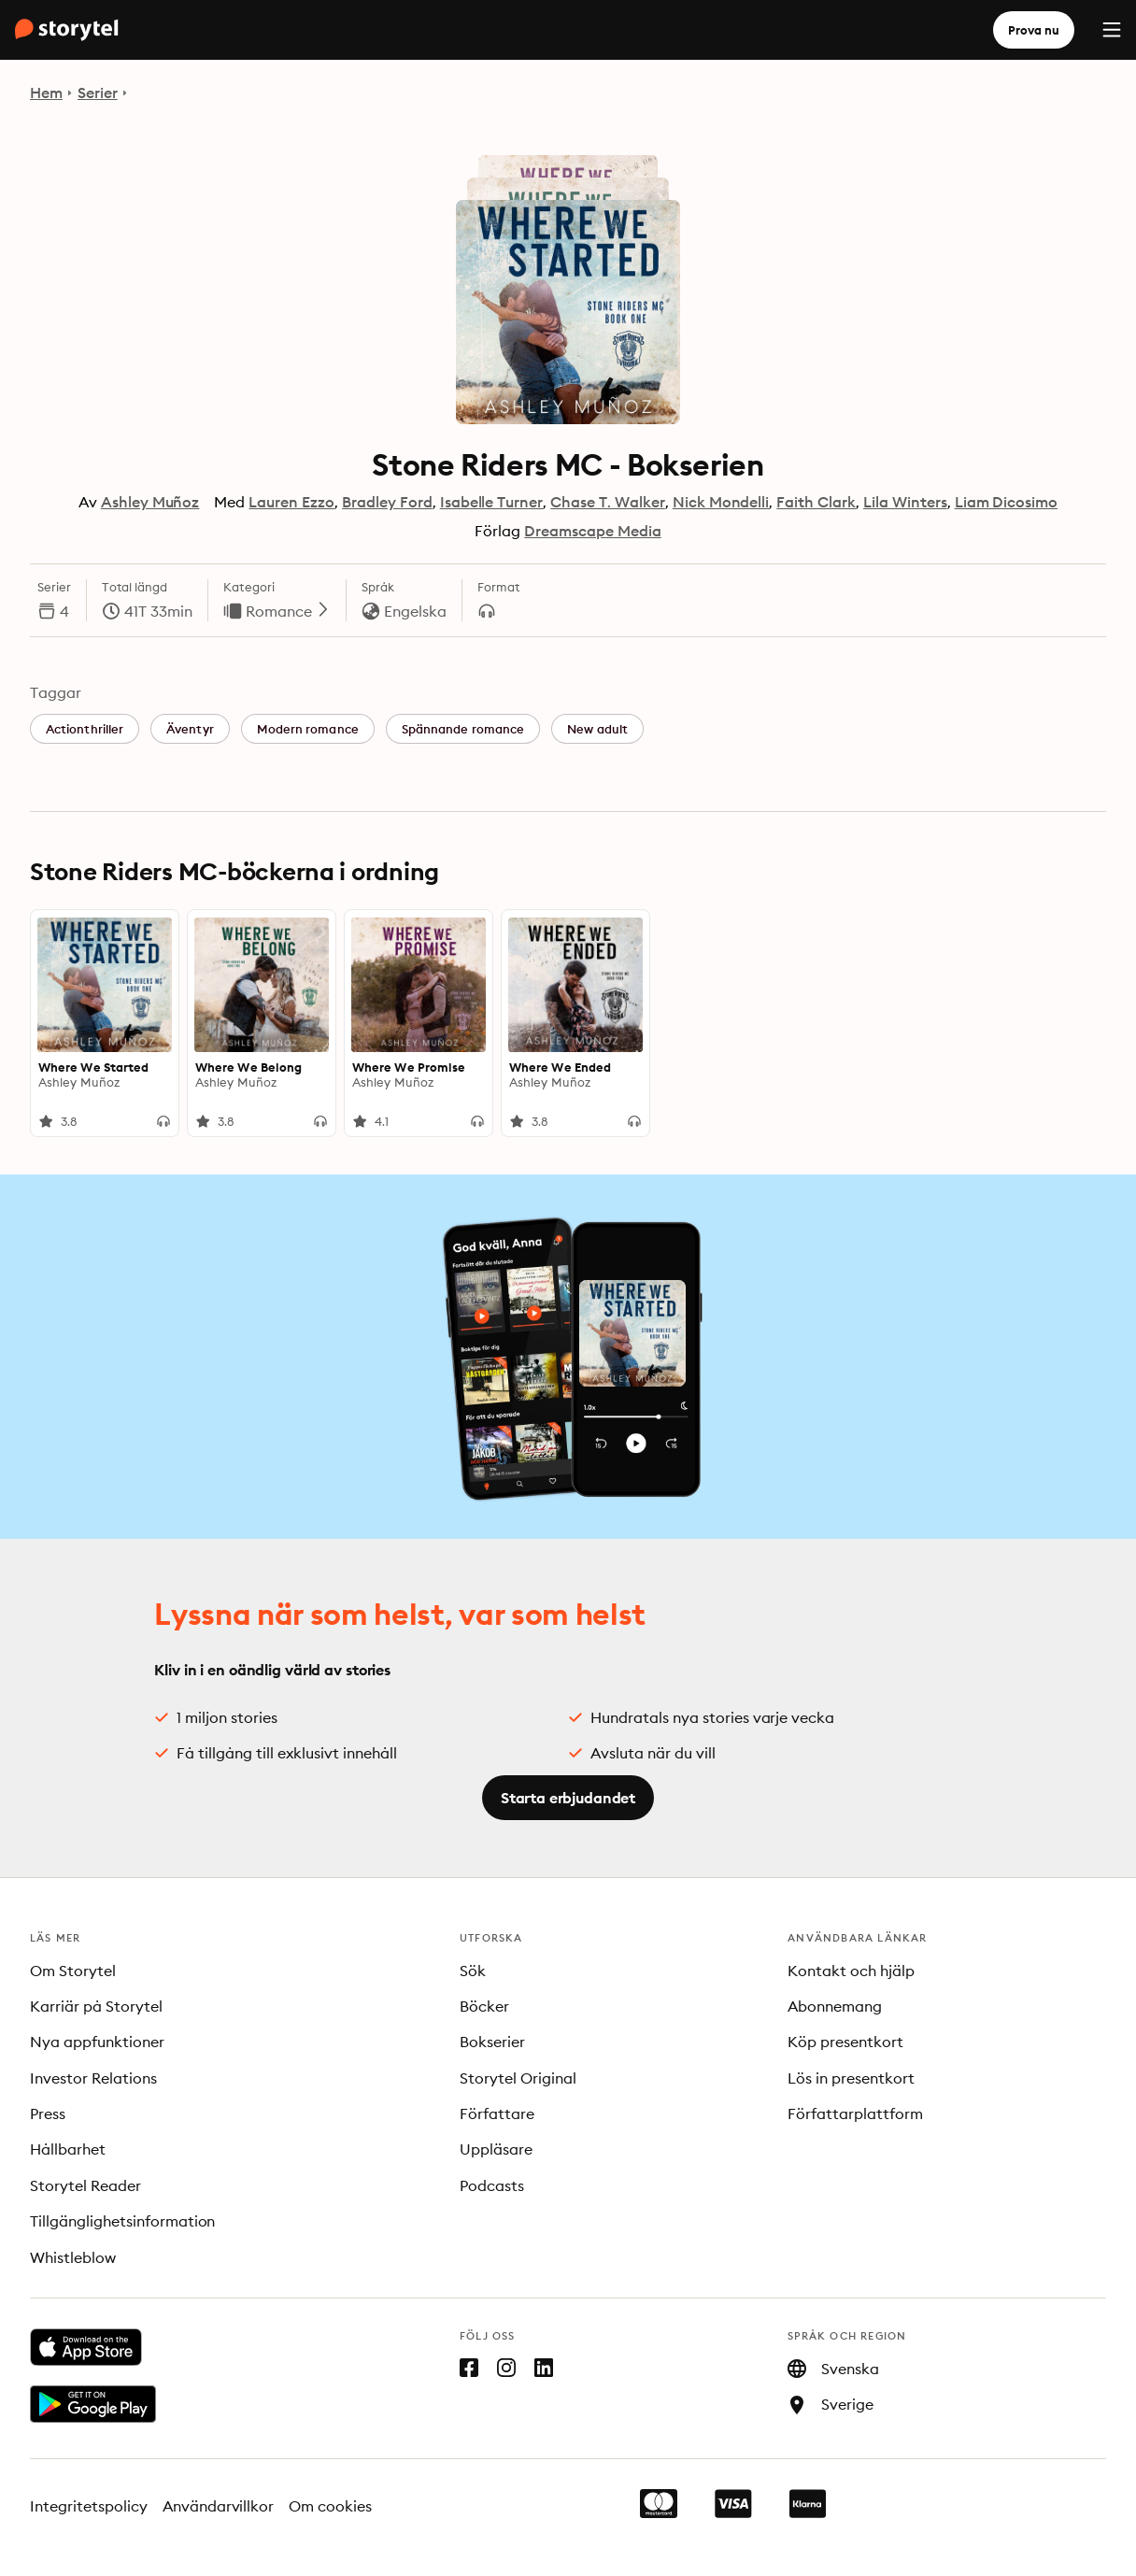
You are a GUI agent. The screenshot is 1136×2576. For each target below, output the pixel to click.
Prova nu (1033, 29)
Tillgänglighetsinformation (122, 2221)
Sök (473, 1970)
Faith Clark (816, 501)
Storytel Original (518, 2078)
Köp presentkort (845, 2041)
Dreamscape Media (592, 530)
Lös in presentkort (851, 2078)
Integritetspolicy (89, 2506)
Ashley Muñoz (150, 501)
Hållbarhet (68, 2149)
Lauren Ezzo (291, 501)
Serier (98, 92)
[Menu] (1111, 29)
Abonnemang (835, 2006)
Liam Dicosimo (1006, 501)
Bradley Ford (387, 501)
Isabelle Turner (492, 501)
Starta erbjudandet (568, 1797)
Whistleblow (73, 2257)
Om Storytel (73, 1970)
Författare (497, 2113)
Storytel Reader (85, 2185)
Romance (288, 611)
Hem (46, 92)
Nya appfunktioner (97, 2041)
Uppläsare (496, 2149)
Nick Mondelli (721, 501)
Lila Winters (905, 501)
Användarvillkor (219, 2506)
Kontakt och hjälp (851, 1970)
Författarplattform (855, 2113)
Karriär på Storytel (96, 2006)
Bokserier (492, 2041)
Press (47, 2113)
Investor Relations (93, 2078)
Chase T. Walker (607, 501)
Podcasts (492, 2185)
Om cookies (330, 2506)
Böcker (484, 2006)
